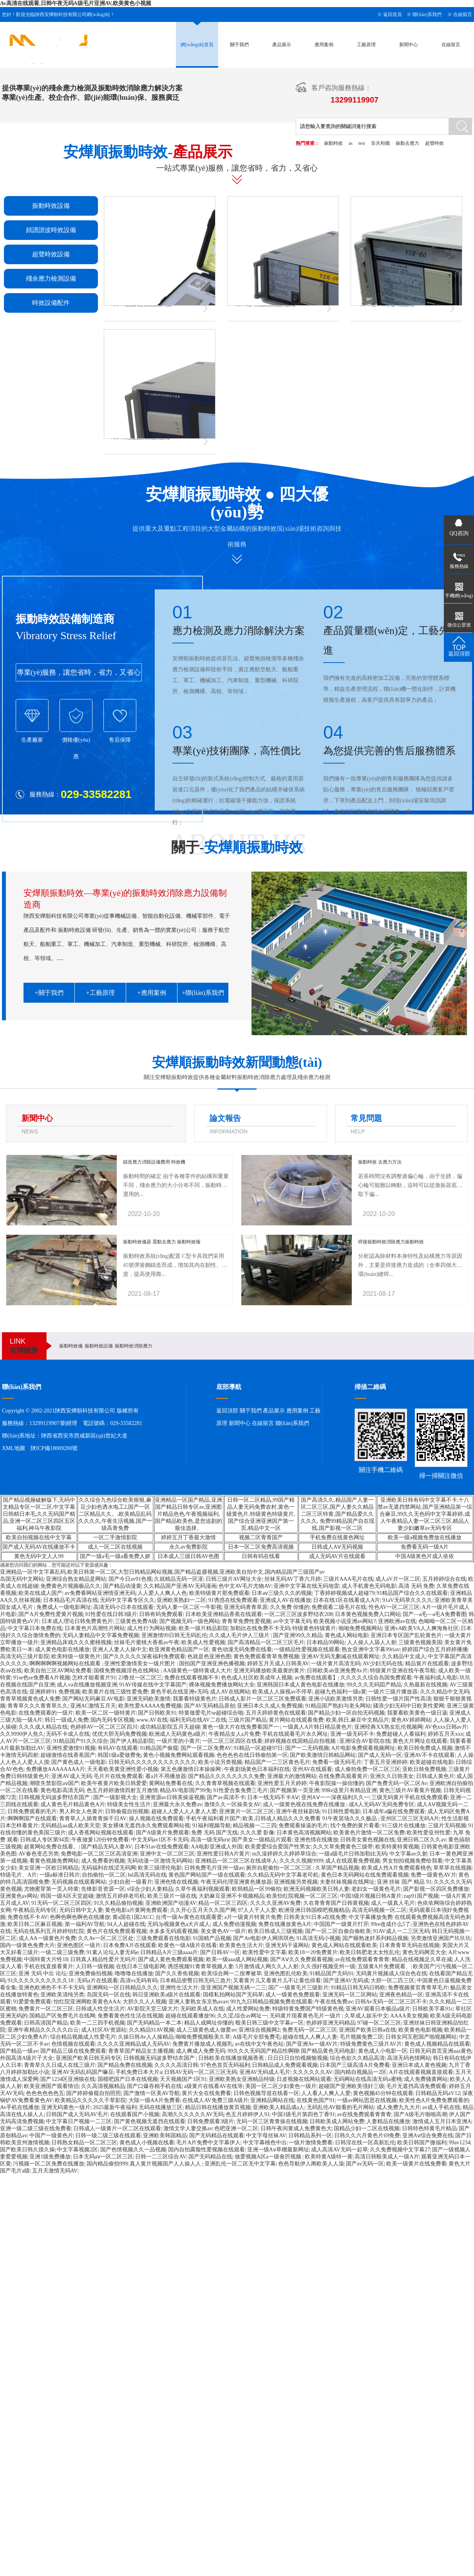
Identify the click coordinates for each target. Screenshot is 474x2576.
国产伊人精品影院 (132, 1741)
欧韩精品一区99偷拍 (256, 1889)
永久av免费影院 (188, 1547)
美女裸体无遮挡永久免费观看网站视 (146, 1825)
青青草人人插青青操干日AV (93, 1818)
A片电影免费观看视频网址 (363, 1748)
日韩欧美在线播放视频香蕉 (232, 2058)
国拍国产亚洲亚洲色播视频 (212, 1663)
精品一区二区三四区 (223, 1903)
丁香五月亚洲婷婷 (385, 1762)
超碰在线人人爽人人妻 (309, 2037)
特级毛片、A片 (18, 1875)
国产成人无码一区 (380, 1755)
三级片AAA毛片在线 (348, 1579)
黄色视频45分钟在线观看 (383, 2093)
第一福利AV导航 (85, 1924)
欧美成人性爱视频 (203, 1642)
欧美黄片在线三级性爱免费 (115, 1692)
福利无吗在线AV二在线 (198, 1720)
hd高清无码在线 (147, 1875)
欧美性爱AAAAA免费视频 (150, 1706)
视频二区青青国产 (261, 1537)
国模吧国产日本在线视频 (128, 2079)
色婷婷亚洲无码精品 (330, 2023)
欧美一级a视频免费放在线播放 (424, 1537)
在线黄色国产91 (316, 2100)
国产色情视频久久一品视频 (133, 2150)
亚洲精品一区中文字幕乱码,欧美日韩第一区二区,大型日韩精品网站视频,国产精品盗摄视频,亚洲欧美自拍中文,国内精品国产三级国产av (162, 1572)
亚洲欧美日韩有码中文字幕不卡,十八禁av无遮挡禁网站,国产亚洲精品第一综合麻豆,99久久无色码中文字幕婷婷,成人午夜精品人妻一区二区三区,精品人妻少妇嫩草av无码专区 (425, 1514)
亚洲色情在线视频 (176, 1882)
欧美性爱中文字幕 (264, 1952)
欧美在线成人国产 (40, 1593)
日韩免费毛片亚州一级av (214, 1868)
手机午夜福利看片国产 (213, 1818)
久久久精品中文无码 (444, 1692)
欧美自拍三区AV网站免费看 (58, 1670)
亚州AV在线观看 (312, 1769)
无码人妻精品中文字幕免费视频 (100, 1635)
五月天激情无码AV (55, 2171)
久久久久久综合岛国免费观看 (376, 1678)
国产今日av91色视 (130, 1579)
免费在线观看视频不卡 (191, 1678)
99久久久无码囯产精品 (374, 1685)
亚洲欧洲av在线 (397, 1621)
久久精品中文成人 (404, 1656)
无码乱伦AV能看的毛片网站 (340, 2107)
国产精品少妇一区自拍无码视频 (346, 1713)
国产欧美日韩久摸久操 (27, 2150)
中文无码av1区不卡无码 (159, 1840)
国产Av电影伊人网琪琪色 (263, 1938)
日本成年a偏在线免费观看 (393, 1811)
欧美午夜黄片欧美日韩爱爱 (114, 1783)
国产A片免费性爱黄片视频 (50, 1614)
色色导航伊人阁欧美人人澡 (311, 2164)
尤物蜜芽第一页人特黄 (51, 1889)
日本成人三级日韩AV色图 (188, 1556)
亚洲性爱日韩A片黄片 (223, 1854)
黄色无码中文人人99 (38, 1556)
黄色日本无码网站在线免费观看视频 (365, 1875)
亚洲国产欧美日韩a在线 (367, 2030)
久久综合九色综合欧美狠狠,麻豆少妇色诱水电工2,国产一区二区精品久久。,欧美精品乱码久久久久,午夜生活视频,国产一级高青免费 (115, 1514)
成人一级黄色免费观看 (292, 1995)
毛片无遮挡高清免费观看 (416, 2086)
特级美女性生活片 (129, 1804)
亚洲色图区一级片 (79, 1945)
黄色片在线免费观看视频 (117, 1931)
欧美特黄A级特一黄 (329, 2157)
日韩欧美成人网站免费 (336, 2121)
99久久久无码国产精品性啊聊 (263, 2051)
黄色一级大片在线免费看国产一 (241, 1727)
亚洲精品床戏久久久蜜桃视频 (76, 1642)
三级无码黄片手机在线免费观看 (409, 1797)
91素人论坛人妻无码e (112, 1952)
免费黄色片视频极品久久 (70, 1586)
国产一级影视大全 (115, 1797)
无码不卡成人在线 (68, 1734)
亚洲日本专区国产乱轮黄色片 (406, 1635)
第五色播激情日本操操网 (192, 1769)
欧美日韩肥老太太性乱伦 (370, 1952)
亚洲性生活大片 (179, 1988)
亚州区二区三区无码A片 (409, 1818)
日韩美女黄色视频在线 (367, 1840)
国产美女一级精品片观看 (262, 1840)
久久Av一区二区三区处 (106, 1938)
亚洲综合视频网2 (259, 2030)
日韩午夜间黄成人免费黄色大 (296, 2128)
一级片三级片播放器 (393, 1692)
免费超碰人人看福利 (400, 1734)
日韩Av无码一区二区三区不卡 (391, 2002)
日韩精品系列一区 (310, 2135)
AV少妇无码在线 (383, 1663)
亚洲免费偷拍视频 (90, 1973)
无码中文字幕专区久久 (127, 1600)
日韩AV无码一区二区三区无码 (200, 2072)
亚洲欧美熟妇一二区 (181, 1600)
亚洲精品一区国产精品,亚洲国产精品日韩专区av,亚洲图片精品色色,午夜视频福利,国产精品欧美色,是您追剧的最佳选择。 (188, 1514)
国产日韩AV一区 (220, 1952)
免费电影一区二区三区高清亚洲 (99, 1854)
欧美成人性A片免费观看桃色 (396, 1868)
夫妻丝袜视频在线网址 (347, 1882)
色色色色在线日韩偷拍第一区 (252, 1755)
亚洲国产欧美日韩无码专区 (88, 2058)
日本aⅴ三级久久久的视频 (281, 1593)
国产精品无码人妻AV (106, 1847)
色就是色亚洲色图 (209, 1656)
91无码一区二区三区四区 (61, 1903)
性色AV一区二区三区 (394, 1607)
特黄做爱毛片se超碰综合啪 (211, 1713)
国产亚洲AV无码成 (346, 1980)
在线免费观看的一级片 (45, 1713)
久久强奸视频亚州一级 (327, 1966)
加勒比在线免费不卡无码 (260, 1628)
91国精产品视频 (212, 1938)
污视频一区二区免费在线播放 (48, 2164)
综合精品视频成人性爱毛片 (83, 2037)
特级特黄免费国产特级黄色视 (308, 2009)
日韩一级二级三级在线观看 (108, 2135)
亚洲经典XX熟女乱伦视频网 (388, 1727)
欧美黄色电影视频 (420, 2030)
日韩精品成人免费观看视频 (285, 2065)
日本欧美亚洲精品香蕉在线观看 (223, 1614)
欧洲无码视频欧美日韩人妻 (316, 1889)
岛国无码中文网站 (22, 1579)
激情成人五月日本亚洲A (441, 2121)
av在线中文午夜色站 (259, 2044)
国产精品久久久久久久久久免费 (226, 1776)
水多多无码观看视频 (173, 1931)
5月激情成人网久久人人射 (267, 1966)
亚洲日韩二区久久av (421, 1840)
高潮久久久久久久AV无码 (193, 2114)
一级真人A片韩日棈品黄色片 (317, 1727)
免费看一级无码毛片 (337, 1762)
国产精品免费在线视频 (125, 2065)
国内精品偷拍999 (107, 2164)
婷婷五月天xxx (445, 1734)
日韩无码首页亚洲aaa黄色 (440, 2051)
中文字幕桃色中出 (265, 2142)
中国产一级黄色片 (51, 2135)
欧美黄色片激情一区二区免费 (369, 1833)
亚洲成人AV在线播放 (285, 1600)
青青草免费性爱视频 (246, 1621)
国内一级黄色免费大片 (27, 1945)
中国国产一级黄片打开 (341, 1924)
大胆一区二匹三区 (392, 1980)
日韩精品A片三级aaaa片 (169, 1952)
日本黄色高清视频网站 (304, 1833)
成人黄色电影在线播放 (62, 1649)
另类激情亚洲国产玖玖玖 (441, 1938)
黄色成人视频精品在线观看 (437, 2044)
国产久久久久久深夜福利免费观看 (144, 1656)
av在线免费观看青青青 (362, 1959)
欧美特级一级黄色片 (76, 1656)
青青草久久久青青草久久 (37, 1706)
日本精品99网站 (325, 1642)
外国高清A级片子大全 (26, 2058)
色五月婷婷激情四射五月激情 (122, 1790)
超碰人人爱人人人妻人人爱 (184, 1811)
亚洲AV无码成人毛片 (264, 2072)
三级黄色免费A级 (136, 1621)
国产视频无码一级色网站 (189, 1621)
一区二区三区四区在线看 (232, 1741)
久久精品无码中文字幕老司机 (282, 1875)
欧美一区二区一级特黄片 (106, 1713)
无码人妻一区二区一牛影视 (189, 1607)
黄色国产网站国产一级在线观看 (206, 1875)
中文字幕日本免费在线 (34, 1628)
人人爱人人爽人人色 (162, 1593)
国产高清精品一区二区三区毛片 (266, 1642)
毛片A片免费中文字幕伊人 (208, 2142)
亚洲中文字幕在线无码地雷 (306, 1586)
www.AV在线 (151, 1720)
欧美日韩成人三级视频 (275, 1931)
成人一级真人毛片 (393, 1903)
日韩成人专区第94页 (44, 1840)
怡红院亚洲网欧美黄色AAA (87, 2002)
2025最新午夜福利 (115, 2107)
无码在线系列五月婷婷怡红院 (48, 1931)
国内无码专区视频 (112, 1720)
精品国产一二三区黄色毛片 (277, 1762)
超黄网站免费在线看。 (51, 1847)
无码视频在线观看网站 (78, 1882)
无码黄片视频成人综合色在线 (391, 1973)
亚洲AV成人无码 (71, 1776)
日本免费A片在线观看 (129, 1945)
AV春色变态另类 (38, 1854)
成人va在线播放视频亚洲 (87, 1685)
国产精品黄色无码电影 (328, 2051)
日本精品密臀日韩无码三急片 (195, 1980)
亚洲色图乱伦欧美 (286, 1973)
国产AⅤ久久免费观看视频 (301, 1959)
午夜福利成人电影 (436, 1678)
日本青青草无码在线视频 (409, 1945)
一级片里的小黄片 (178, 1741)
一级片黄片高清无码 (335, 1663)
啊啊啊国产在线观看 (32, 1818)
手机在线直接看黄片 (48, 1966)
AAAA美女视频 (409, 2016)
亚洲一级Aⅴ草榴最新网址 (278, 2150)
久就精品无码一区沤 (178, 1579)
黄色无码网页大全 (424, 1952)
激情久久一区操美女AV (232, 1804)
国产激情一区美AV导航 (151, 2093)
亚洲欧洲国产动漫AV (170, 1903)
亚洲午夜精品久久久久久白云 (43, 2030)
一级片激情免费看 (311, 2142)
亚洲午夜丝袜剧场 (298, 1811)
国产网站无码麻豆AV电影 (93, 1699)
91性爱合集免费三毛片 (240, 1790)
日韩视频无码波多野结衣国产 (54, 1797)
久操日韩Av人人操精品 (146, 2037)
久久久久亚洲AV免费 (275, 1903)
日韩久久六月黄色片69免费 (367, 2135)
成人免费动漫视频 (234, 1924)
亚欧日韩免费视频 (424, 1769)
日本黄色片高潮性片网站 (95, 1628)
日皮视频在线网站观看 (304, 2079)
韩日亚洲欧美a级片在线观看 (166, 1995)
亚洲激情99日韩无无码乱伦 (174, 1635)
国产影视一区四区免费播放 (436, 1889)
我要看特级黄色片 (195, 1699)
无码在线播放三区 (161, 2107)
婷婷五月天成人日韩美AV (278, 1663)
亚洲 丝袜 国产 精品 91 (404, 1882)
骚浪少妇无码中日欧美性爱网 (408, 1706)
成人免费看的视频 (103, 1861)
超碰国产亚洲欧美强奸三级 (351, 2086)
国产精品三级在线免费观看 (73, 2051)
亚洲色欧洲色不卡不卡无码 (51, 1988)
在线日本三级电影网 (140, 1966)
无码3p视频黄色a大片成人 (178, 1924)
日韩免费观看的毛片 (32, 1811)
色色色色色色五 (45, 2093)
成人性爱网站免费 (248, 2009)
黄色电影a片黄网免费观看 (136, 1910)
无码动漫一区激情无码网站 (160, 1861)
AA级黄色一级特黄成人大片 (197, 1670)
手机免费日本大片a (139, 2072)
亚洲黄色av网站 (19, 1896)
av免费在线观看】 (316, 1678)
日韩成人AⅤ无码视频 (337, 1547)
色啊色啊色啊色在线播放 (80, 1917)
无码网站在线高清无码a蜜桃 (367, 2079)
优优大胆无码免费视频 (119, 1734)
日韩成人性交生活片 (100, 2009)
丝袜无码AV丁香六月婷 (292, 1579)
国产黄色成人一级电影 (78, 1762)
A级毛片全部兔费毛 (256, 2037)
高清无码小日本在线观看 (123, 1607)
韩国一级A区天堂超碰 (67, 1896)
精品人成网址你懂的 (208, 2023)
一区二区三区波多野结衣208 (298, 1614)
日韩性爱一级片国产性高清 (398, 1699)
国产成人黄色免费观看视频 (171, 1959)
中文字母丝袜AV (266, 2135)
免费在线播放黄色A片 (284, 1924)
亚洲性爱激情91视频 (71, 1748)
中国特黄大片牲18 (46, 1959)
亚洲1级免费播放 (50, 2157)
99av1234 (459, 2142)
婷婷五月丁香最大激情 (188, 1537)
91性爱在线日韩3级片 (111, 1614)
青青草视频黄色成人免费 (30, 1699)
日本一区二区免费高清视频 (261, 1547)
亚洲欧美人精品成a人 (278, 2107)
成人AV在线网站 (230, 1692)
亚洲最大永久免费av (177, 1804)
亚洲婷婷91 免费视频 (54, 1692)
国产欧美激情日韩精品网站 (323, 1755)
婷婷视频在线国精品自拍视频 (300, 1741)
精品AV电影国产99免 (185, 1790)
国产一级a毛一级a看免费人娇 (115, 1556)
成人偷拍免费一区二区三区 (367, 1769)
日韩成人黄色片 (435, 1776)
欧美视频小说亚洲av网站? (344, 1621)
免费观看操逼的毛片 (303, 1825)
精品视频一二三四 (255, 1825)
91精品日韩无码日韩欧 (358, 1988)
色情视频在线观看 (73, 2044)
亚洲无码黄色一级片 (65, 2107)
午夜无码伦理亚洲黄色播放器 (236, 1882)
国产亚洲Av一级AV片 (312, 2044)
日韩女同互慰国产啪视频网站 (421, 2037)
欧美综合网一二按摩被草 (231, 1973)
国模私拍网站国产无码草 (233, 1995)
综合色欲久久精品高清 (357, 2058)
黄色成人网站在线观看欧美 (344, 1945)
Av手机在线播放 (19, 2107)
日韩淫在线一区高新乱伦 (365, 2142)
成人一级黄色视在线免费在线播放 (305, 1804)
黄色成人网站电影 (347, 1635)
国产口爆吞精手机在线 (154, 2086)
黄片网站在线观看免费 (296, 1720)
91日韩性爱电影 (341, 1811)
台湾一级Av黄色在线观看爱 (189, 1917)
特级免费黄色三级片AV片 (371, 2044)
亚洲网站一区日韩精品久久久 (122, 1988)
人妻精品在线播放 (388, 2121)
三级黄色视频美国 (420, 1642)
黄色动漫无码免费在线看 (242, 1649)
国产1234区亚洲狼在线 (67, 2079)
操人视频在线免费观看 (156, 1818)
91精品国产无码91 (331, 1973)
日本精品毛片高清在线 (70, 1600)
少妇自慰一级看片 (130, 1882)
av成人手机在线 (441, 2107)
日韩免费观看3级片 (210, 2121)
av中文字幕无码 (292, 1621)
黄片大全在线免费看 (206, 2093)
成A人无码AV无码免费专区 (382, 1804)
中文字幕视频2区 (77, 2150)
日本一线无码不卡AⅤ (273, 1797)
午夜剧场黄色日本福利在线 (257, 1769)
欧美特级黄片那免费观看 (219, 1593)
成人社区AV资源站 (104, 2030)
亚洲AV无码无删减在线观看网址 (340, 1656)
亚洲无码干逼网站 (287, 1945)
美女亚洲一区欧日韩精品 (48, 1868)
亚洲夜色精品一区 (401, 1995)
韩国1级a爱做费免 (119, 1755)
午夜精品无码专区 (35, 1910)
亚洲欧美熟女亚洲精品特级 (242, 2079)
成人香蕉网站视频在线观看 (101, 1833)
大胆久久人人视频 (144, 2002)
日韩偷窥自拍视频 (127, 1811)
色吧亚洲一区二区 (236, 2128)
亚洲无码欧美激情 (148, 1699)
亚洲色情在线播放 (316, 1840)
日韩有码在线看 (261, 1556)
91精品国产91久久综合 (80, 1741)
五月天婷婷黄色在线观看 (276, 1713)
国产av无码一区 (365, 2164)
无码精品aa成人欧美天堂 (70, 1825)
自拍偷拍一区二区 (104, 1875)
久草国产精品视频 (337, 1868)
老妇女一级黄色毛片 (376, 1889)
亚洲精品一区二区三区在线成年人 (236, 1861)
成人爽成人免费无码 (200, 2051)
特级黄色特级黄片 (314, 1628)
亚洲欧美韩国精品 (165, 2135)
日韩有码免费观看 (161, 1614)
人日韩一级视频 (95, 1966)
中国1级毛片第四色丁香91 (303, 2114)
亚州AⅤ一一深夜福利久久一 (335, 1797)
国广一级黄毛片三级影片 (298, 1988)
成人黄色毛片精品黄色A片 (72, 1804)
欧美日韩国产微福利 (422, 2142)
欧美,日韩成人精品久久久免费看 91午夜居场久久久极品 (310, 1818)
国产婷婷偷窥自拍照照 (93, 2093)
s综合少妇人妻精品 (150, 1889)
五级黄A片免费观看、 (384, 1966)
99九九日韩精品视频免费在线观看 (271, 2002)
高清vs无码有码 (138, 1980)
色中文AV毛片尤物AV (245, 1586)
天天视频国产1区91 (183, 2079)
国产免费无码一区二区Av (396, 1783)
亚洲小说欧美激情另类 (335, 1699)
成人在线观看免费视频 (352, 1861)
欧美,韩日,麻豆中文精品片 (357, 1720)
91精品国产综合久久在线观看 (412, 1593)
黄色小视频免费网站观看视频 (178, 1755)
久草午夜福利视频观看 (202, 1889)
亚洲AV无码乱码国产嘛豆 (82, 2072)
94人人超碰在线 (126, 1924)
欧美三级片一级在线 (172, 1896)
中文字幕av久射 (408, 1854)
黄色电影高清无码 (62, 1790)
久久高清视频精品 (103, 2086)
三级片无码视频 (447, 1825)
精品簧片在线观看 (427, 1663)
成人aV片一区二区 (397, 1579)
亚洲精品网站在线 (272, 2100)
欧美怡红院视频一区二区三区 (302, 1896)
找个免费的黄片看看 (355, 1825)
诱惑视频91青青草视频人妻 (200, 1966)
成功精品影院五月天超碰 (170, 1727)
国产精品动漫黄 (122, 1586)
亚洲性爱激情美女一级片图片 (140, 1663)
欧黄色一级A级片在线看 (187, 1945)
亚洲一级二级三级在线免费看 (35, 2128)
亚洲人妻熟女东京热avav (198, 2002)
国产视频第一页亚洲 (294, 1790)
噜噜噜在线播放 (134, 1973)
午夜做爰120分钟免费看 (100, 1840)
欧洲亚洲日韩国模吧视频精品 (314, 1910)
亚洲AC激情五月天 (93, 1706)
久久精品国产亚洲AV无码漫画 (179, 1586)
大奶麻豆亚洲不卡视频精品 (231, 1896)
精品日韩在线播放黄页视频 (218, 2107)
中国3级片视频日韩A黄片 (371, 1896)
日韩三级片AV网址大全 (234, 1579)
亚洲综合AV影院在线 (364, 1741)
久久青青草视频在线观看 (225, 1783)
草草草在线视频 (452, 1868)
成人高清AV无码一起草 (339, 2150)
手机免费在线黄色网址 (337, 1537)
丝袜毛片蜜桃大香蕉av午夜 (146, 1642)
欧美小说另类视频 (220, 1762)
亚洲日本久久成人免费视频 (270, 1706)
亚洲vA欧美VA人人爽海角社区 (421, 1628)
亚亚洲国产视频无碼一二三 (233, 1988)
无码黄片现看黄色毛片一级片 (306, 2016)
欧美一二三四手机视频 (97, 2023)
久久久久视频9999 (301, 1861)
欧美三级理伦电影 (160, 1868)
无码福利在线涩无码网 (108, 1868)
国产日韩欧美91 (157, 1713)
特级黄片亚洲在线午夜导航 (403, 1670)
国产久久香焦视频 (177, 1973)
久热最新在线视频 (425, 1685)
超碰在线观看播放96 (190, 2016)
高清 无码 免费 (416, 1586)
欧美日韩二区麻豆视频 (34, 1924)
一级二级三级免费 (62, 1952)
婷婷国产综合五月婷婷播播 (435, 1649)
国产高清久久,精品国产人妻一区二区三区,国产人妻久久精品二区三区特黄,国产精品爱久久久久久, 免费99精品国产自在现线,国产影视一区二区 (337, 1514)
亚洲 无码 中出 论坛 (42, 1973)
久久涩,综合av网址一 (242, 2016)
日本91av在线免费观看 (161, 1847)
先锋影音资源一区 (103, 1889)
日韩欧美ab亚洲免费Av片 (337, 1670)
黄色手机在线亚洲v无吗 (179, 1692)
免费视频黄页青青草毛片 (418, 1988)
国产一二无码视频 (307, 1748)
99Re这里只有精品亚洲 (349, 1790)
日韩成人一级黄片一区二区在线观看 (117, 2128)
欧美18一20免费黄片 (313, 1952)
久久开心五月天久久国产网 (203, 1910)
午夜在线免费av (334, 2002)
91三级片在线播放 (403, 1825)
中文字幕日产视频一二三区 (79, 2121)
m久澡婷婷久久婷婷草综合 (284, 1854)
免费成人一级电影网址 (63, 1607)
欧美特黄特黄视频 (397, 1847)
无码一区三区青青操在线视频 (272, 2121)
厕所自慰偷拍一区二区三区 (279, 1868)
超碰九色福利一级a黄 (340, 1692)
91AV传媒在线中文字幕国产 (152, 1685)
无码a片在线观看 (97, 1980)
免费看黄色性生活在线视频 (130, 2016)
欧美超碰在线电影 (432, 1762)
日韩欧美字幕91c (432, 2009)
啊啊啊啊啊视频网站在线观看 (65, 1663)
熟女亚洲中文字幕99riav (371, 1649)
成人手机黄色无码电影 (369, 1586)
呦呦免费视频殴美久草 (202, 2037)
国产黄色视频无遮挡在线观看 (149, 2121)
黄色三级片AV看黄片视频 (410, 1790)
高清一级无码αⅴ (209, 1840)
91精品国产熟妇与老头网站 (338, 1706)
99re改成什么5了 (391, 1924)
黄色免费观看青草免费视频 (266, 1656)
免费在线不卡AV (27, 1917)
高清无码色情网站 (409, 2058)
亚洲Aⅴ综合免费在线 (427, 2135)
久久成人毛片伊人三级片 (240, 1635)
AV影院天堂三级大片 (152, 2009)
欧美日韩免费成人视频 (425, 1748)
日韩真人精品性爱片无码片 (103, 1959)
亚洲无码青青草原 (246, 1607)
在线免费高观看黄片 (343, 1776)
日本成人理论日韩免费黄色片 (77, 1621)
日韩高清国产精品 (46, 2023)
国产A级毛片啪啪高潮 (420, 2114)
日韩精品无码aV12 (437, 2093)
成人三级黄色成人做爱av (206, 2030)
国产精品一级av (19, 2051)
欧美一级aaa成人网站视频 (237, 1959)
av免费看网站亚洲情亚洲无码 (100, 1593)
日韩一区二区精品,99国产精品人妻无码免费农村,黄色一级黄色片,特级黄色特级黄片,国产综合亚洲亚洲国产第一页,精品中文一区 (260, 1514)
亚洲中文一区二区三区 (167, 1854)
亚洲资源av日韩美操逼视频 (172, 1797)
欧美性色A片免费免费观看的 (434, 2100)
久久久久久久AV (313, 2072)
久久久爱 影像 (257, 1833)
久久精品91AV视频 (151, 2030)
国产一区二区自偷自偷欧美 (338, 1931)
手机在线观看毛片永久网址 (295, 1734)
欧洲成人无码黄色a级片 (177, 1734)
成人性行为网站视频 (151, 1628)
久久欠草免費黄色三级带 (343, 1847)
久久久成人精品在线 (43, 1727)
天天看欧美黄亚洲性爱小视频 (122, 1769)
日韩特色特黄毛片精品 (429, 2128)
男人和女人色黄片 (81, 1811)
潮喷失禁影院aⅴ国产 (54, 1783)
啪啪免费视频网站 (360, 1628)
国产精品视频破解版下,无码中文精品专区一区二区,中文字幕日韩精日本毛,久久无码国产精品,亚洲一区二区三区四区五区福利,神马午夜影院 (39, 1514)
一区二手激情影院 (115, 1537)
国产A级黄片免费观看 (162, 1833)
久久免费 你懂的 (290, 1607)
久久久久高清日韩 (176, 2065)
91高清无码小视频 (318, 1938)
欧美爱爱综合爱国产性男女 (278, 1847)
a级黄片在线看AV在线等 (213, 2086)
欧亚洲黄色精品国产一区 (179, 1649)
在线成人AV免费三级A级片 (215, 2100)
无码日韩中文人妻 (81, 1910)
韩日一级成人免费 (67, 1720)
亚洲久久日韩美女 (392, 1776)
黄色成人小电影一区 (382, 2051)
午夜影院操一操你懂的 (336, 1783)
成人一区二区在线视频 (115, 1547)
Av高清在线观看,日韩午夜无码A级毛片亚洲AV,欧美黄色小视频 (75, 3)
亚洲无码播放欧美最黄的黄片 (269, 1670)
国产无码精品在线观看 (216, 2135)
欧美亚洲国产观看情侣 (51, 2086)
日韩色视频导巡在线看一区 (266, 2093)
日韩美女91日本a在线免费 (315, 1917)
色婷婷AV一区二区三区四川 (103, 1727)
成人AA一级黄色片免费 (47, 1938)
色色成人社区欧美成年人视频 (256, 1678)
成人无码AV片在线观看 (337, 1556)
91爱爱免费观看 (32, 2002)
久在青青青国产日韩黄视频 (336, 1903)
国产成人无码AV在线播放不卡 (38, 1547)
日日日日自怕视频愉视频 (298, 2058)
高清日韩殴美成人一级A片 (387, 2157)
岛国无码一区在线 (108, 1995)
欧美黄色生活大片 (241, 1945)
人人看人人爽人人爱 (326, 2093)
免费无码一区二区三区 (309, 2030)
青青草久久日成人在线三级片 (59, 2065)
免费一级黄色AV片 (433, 1875)
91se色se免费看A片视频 (41, 1678)
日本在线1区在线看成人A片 (346, 1600)
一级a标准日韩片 (59, 1875)
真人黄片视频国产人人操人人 (166, 2164)
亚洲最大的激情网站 (292, 1776)
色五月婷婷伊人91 (248, 2114)
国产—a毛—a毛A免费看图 (435, 1614)
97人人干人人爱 (257, 1910)
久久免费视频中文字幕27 (400, 2150)
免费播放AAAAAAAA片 (55, 1769)
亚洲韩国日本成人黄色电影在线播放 (300, 1685)
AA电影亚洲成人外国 (216, 1847)
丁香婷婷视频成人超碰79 (344, 1593)
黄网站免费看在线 (171, 1783)
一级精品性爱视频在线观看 (307, 1649)
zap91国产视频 (420, 1896)
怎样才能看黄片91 (94, 1678)
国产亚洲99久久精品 (297, 1635)
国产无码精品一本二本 (154, 2023)
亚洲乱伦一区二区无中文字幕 (240, 2164)
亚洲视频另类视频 (296, 1882)
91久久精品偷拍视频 (118, 1903)
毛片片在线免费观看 (118, 1776)
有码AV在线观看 (117, 1748)
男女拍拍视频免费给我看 (412, 1861)
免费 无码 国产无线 (214, 1833)
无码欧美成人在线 (202, 2009)
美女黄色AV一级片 (223, 1931)
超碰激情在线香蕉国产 (67, 1755)
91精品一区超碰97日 (258, 1748)
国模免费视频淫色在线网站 (127, 1670)
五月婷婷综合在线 (444, 1579)
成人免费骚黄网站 (426, 2079)
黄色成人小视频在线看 (146, 2142)
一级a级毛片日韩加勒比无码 (353, 1854)
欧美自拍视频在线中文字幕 (39, 1537)
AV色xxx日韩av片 (446, 1727)
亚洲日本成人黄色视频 (419, 2065)
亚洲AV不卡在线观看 (429, 1755)
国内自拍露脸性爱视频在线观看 (206, 2150)
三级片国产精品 (247, 1720)
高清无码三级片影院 (24, 1656)
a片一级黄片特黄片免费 (253, 1917)
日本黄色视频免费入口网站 (368, 1614)
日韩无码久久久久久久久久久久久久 (152, 1762)
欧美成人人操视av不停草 (282, 1692)
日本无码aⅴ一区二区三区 (103, 2157)
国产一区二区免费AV (206, 1748)
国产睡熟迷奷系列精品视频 (375, 1938)
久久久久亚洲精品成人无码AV (133, 2044)
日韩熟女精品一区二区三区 (84, 2142)
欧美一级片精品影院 (203, 1628)
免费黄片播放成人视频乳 (202, 2044)
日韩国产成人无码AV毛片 (77, 2114)
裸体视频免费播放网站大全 (222, 1685)
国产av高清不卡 (226, 1797)
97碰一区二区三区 (379, 2023)
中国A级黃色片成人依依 (424, 1556)
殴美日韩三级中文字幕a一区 (269, 2023)
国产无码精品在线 (210, 2157)
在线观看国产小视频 (134, 2114)
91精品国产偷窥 (159, 1748)
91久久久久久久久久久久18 (41, 1980)
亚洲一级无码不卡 (352, 1734)
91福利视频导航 (211, 1825)
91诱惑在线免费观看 (233, 1600)
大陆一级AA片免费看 (154, 2100)
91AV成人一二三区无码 (401, 1931)
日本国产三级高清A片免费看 (354, 2065)
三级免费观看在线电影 (163, 1938)
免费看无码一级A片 (425, 1547)
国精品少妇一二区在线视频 (367, 2128)
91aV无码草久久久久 (407, 1600)
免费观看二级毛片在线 (338, 1607)
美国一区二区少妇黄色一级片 (281, 2086)
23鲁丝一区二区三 (140, 1678)
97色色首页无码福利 (225, 2065)
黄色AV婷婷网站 (411, 1720)
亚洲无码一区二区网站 (349, 1995)
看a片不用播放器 (165, 1776)
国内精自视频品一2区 (361, 2072)
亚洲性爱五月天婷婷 (282, 1783)
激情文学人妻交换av (187, 2128)
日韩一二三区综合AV (160, 2157)
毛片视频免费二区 (362, 2037)
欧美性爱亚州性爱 (428, 1833)
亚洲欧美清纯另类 (62, 1995)
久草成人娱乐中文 (366, 2016)
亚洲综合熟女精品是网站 (76, 1579)
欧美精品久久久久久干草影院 (90, 2100)
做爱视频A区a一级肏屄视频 (269, 2157)
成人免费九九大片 (398, 2107)
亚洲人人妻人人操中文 (119, 1649)
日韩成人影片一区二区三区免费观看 (262, 1699)
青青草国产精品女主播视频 (141, 2051)
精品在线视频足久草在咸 (422, 1959)
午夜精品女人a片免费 (234, 1734)
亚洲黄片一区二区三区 (246, 1811)
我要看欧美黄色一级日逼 (417, 1713)
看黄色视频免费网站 (54, 1861)
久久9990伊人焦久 (22, 1734)
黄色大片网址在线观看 (420, 1741)
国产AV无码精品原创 (209, 1706)
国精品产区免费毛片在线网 (62, 2016)
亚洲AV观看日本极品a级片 (378, 2009)
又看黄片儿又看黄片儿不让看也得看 (277, 1980)
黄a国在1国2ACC (133, 1917)
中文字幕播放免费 (371, 1917)
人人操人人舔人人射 (371, 1642)
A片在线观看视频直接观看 (421, 2072)
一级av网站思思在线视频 (367, 2100)
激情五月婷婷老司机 (120, 1896)
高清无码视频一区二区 (379, 1910)
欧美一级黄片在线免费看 (416, 2164)
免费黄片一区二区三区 (45, 2009)
